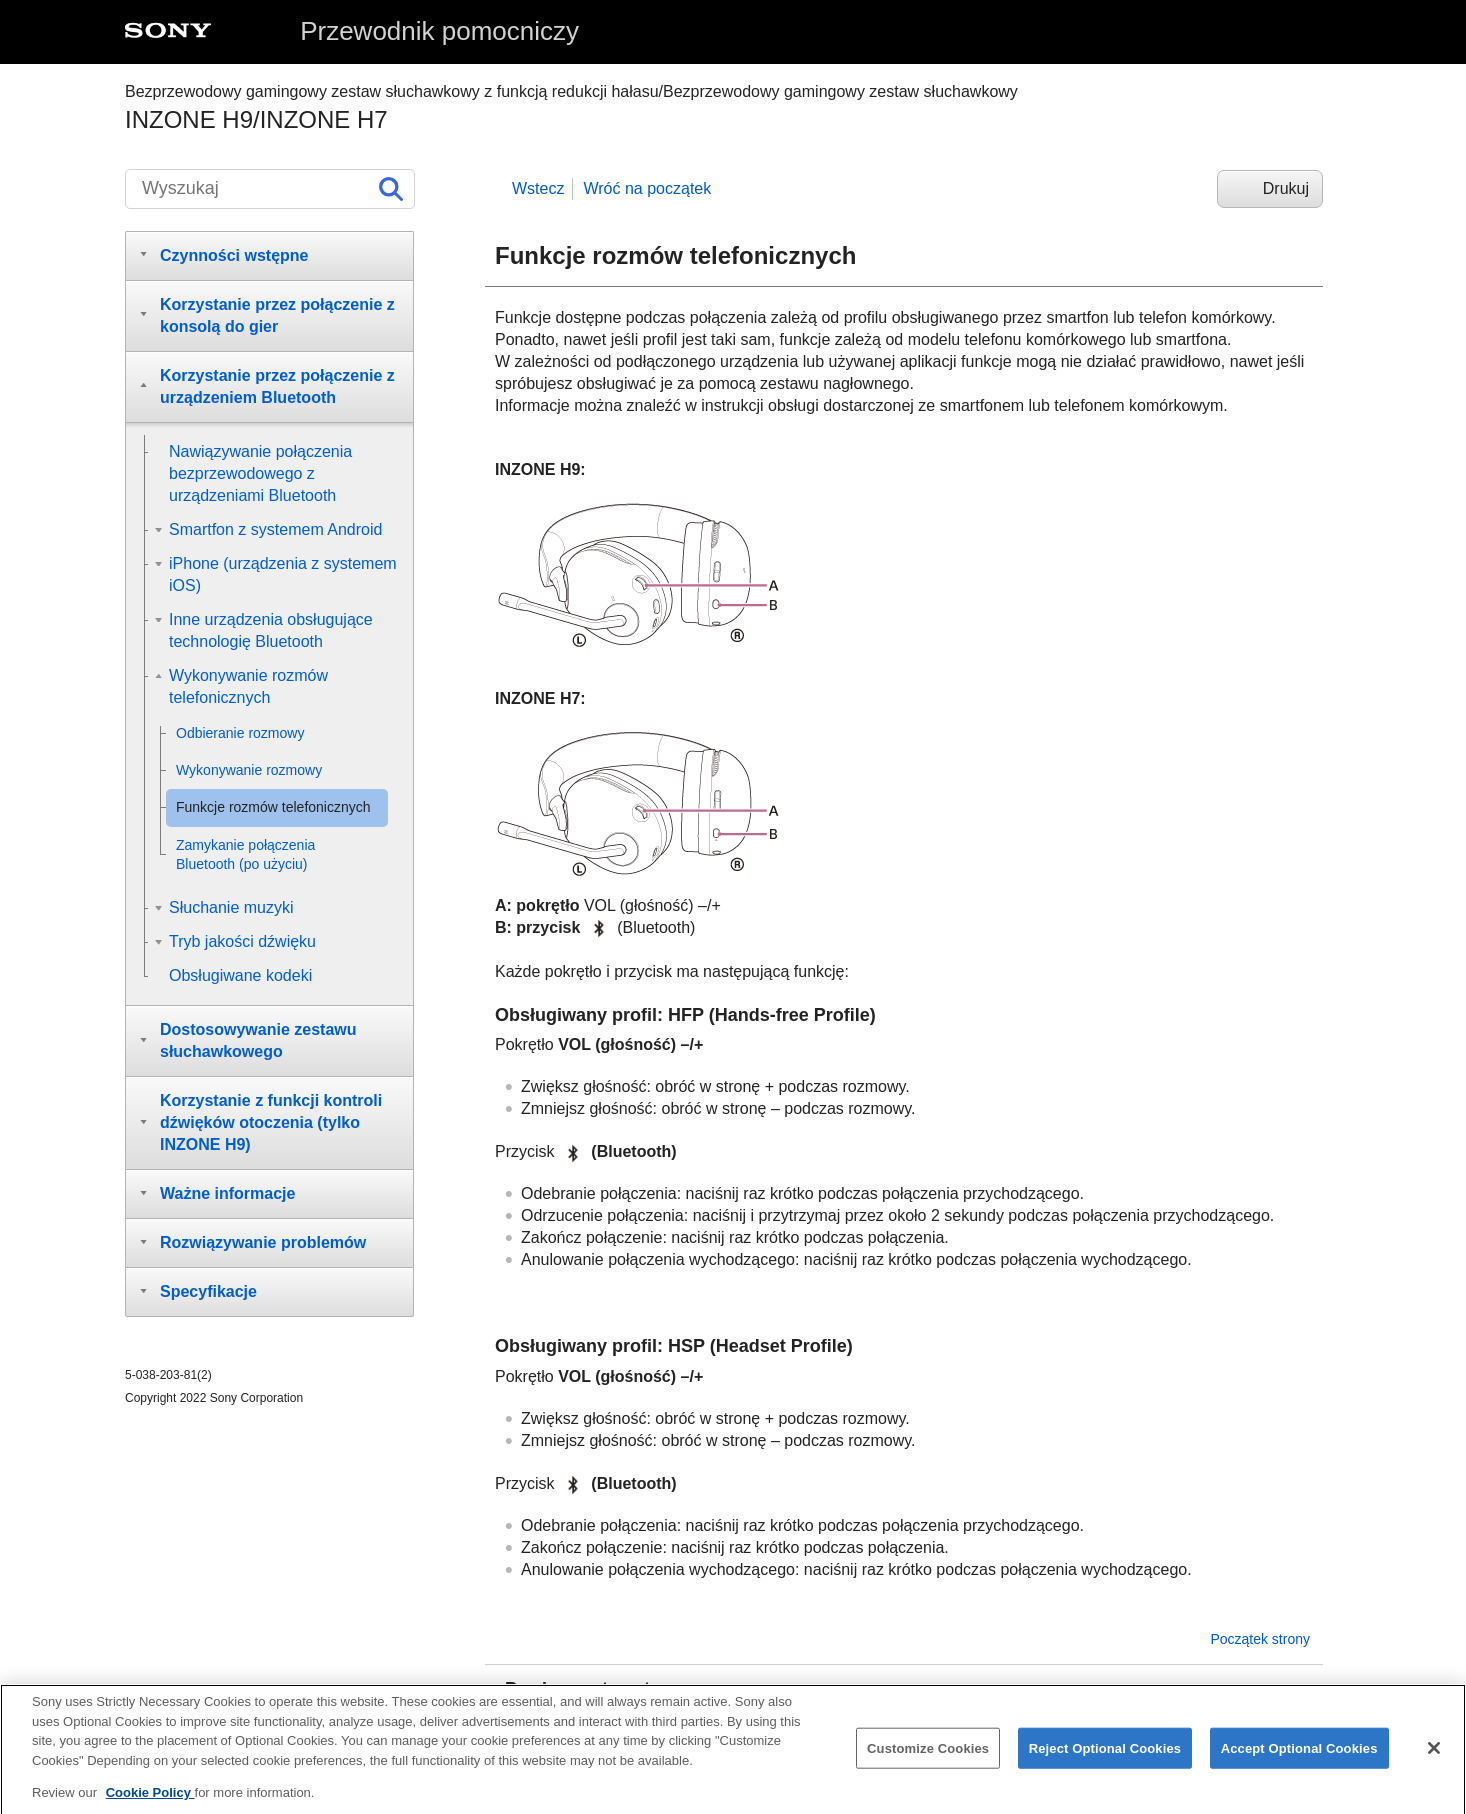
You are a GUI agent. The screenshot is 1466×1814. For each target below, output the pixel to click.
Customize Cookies (928, 1763)
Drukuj (1286, 188)
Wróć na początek (647, 188)
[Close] (1434, 1763)
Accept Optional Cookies (1299, 1763)
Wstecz (538, 188)
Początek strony (1260, 1639)
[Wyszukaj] (270, 189)
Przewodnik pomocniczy (439, 31)
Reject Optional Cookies (1105, 1763)
